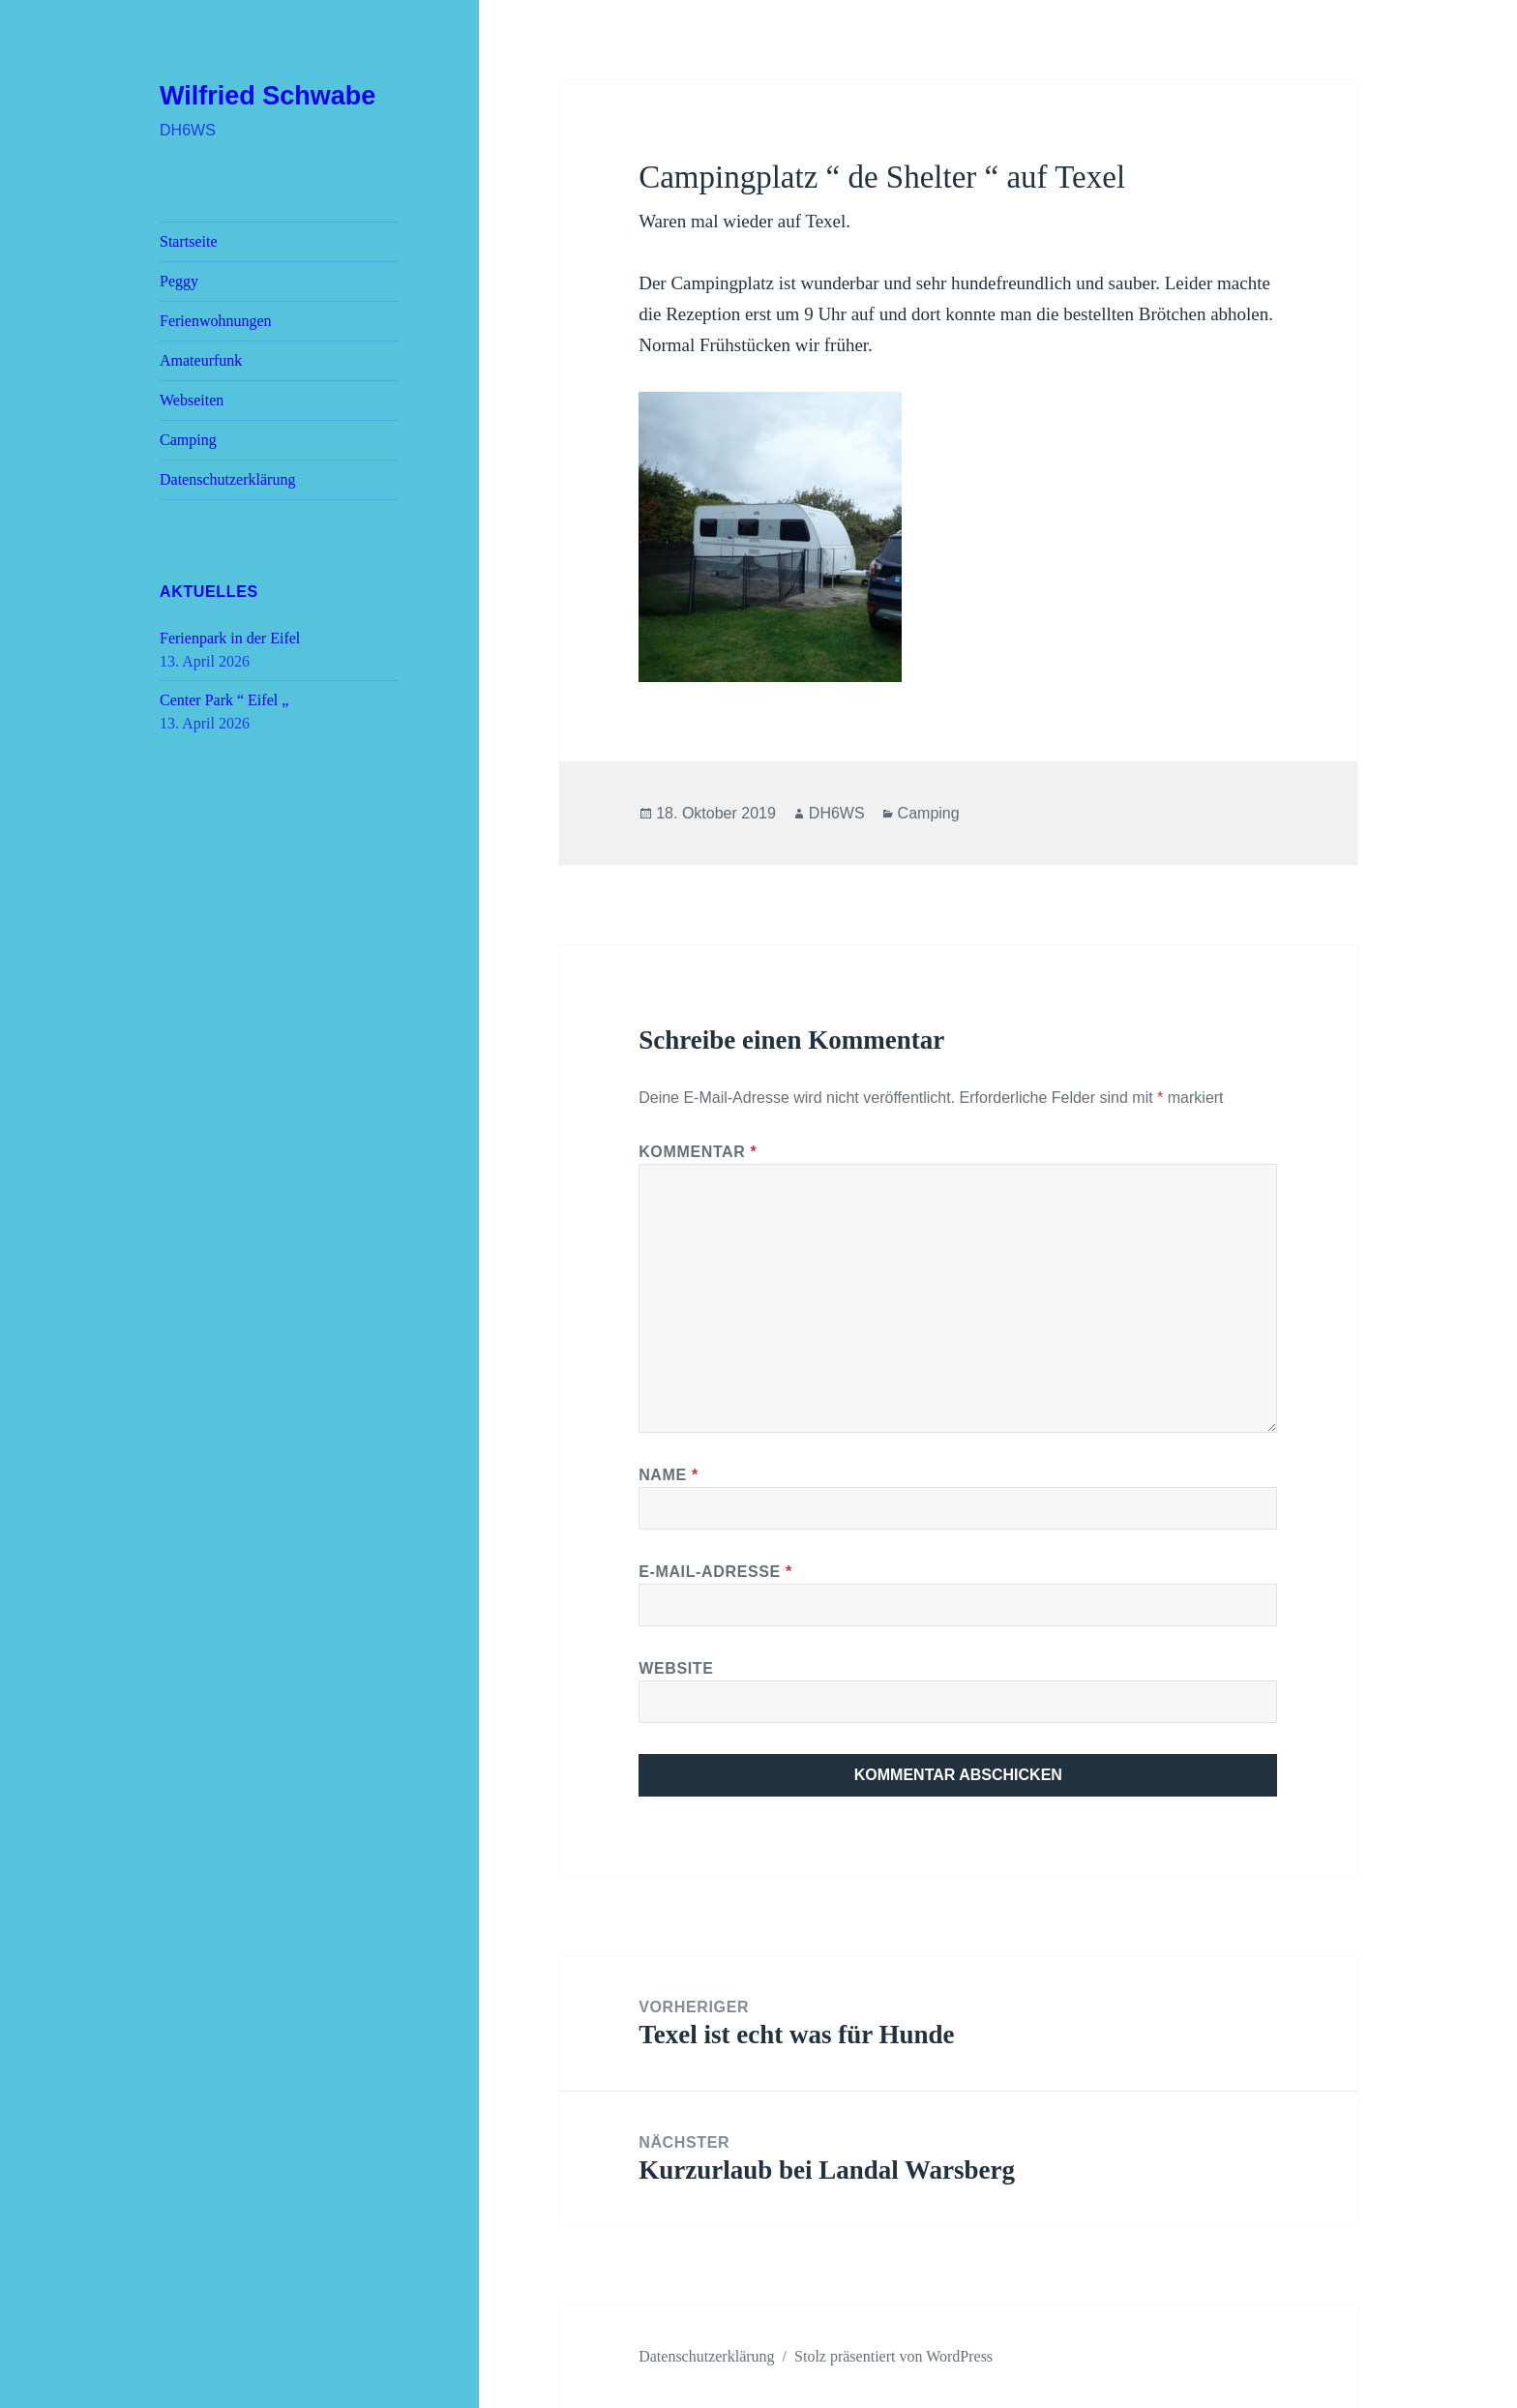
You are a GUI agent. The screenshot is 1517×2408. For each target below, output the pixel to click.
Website (676, 1668)
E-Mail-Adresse (715, 1571)
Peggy (179, 281)
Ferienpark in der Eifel (230, 638)
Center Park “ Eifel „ (224, 700)
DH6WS (837, 813)
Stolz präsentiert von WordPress (893, 2356)
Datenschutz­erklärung (227, 479)
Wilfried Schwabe (267, 95)
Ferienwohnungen (216, 320)
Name (669, 1475)
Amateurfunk (201, 360)
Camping (188, 439)
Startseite (189, 241)
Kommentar (698, 1152)
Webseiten (191, 400)
